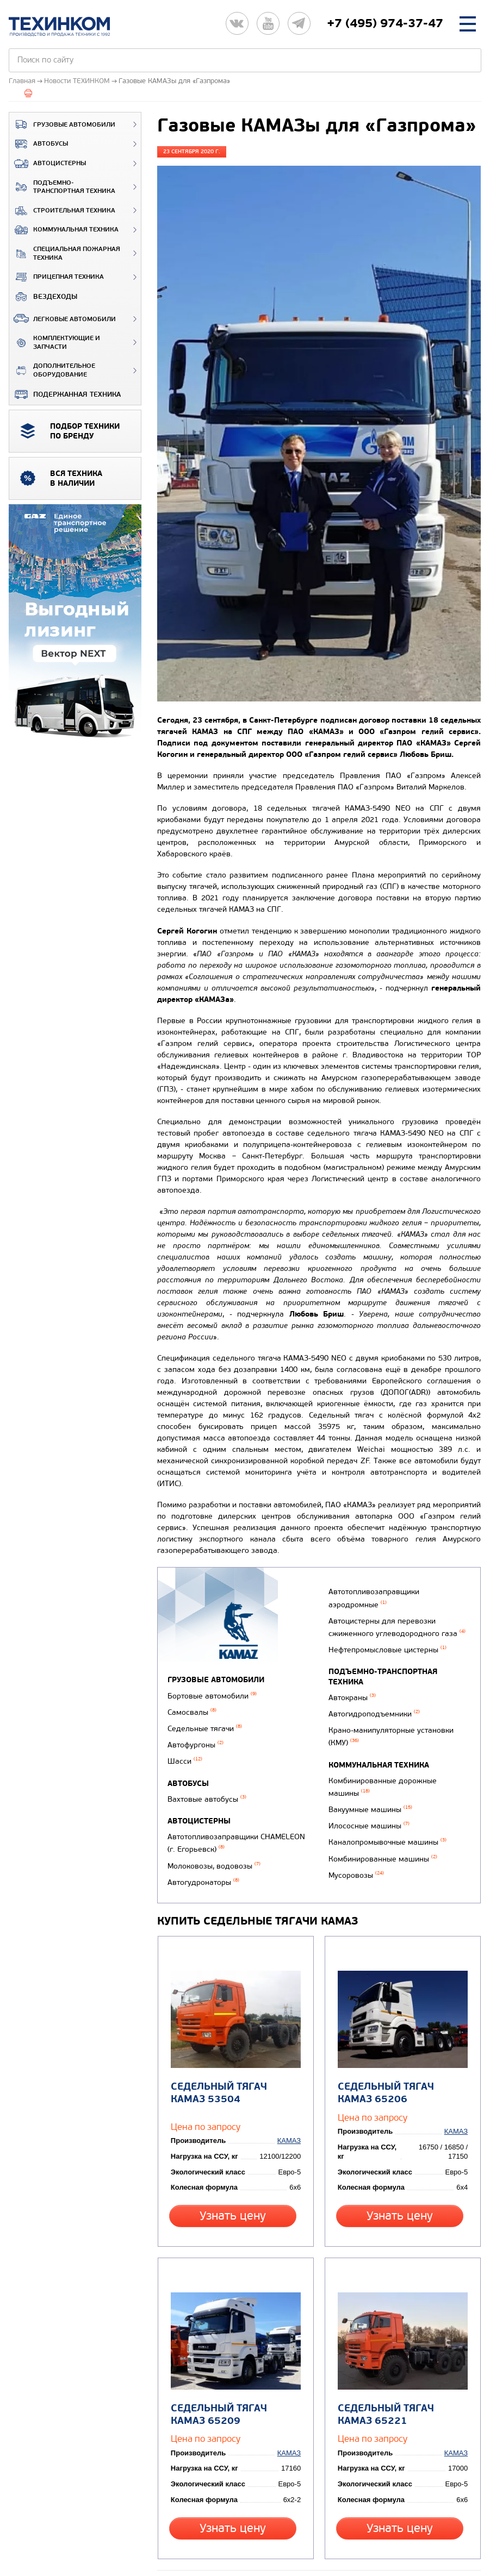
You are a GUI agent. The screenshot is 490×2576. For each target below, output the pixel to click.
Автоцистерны (47, 163)
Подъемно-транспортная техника (62, 187)
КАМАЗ (291, 2103)
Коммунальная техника (64, 229)
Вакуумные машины (368, 1794)
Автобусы (38, 144)
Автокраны (350, 1697)
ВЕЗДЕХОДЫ (43, 296)
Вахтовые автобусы (207, 1785)
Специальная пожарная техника (64, 253)
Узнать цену (235, 2177)
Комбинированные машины (380, 1836)
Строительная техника (62, 210)
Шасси (185, 1750)
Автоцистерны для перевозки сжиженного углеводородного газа (394, 1633)
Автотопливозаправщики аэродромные (371, 1609)
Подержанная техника (65, 394)
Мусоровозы (354, 1851)
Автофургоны (196, 1736)
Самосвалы (192, 1708)
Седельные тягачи (205, 1722)
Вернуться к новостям (202, 2520)
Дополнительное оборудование (52, 370)
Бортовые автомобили (212, 1693)
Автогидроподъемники (372, 1711)
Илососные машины (366, 1808)
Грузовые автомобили (62, 124)
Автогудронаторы (362, 1590)
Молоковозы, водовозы (214, 1845)
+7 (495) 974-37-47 (385, 23)
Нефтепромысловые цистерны (385, 1652)
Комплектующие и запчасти (54, 342)
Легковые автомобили (62, 318)
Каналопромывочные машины (385, 1822)
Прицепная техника (56, 277)
